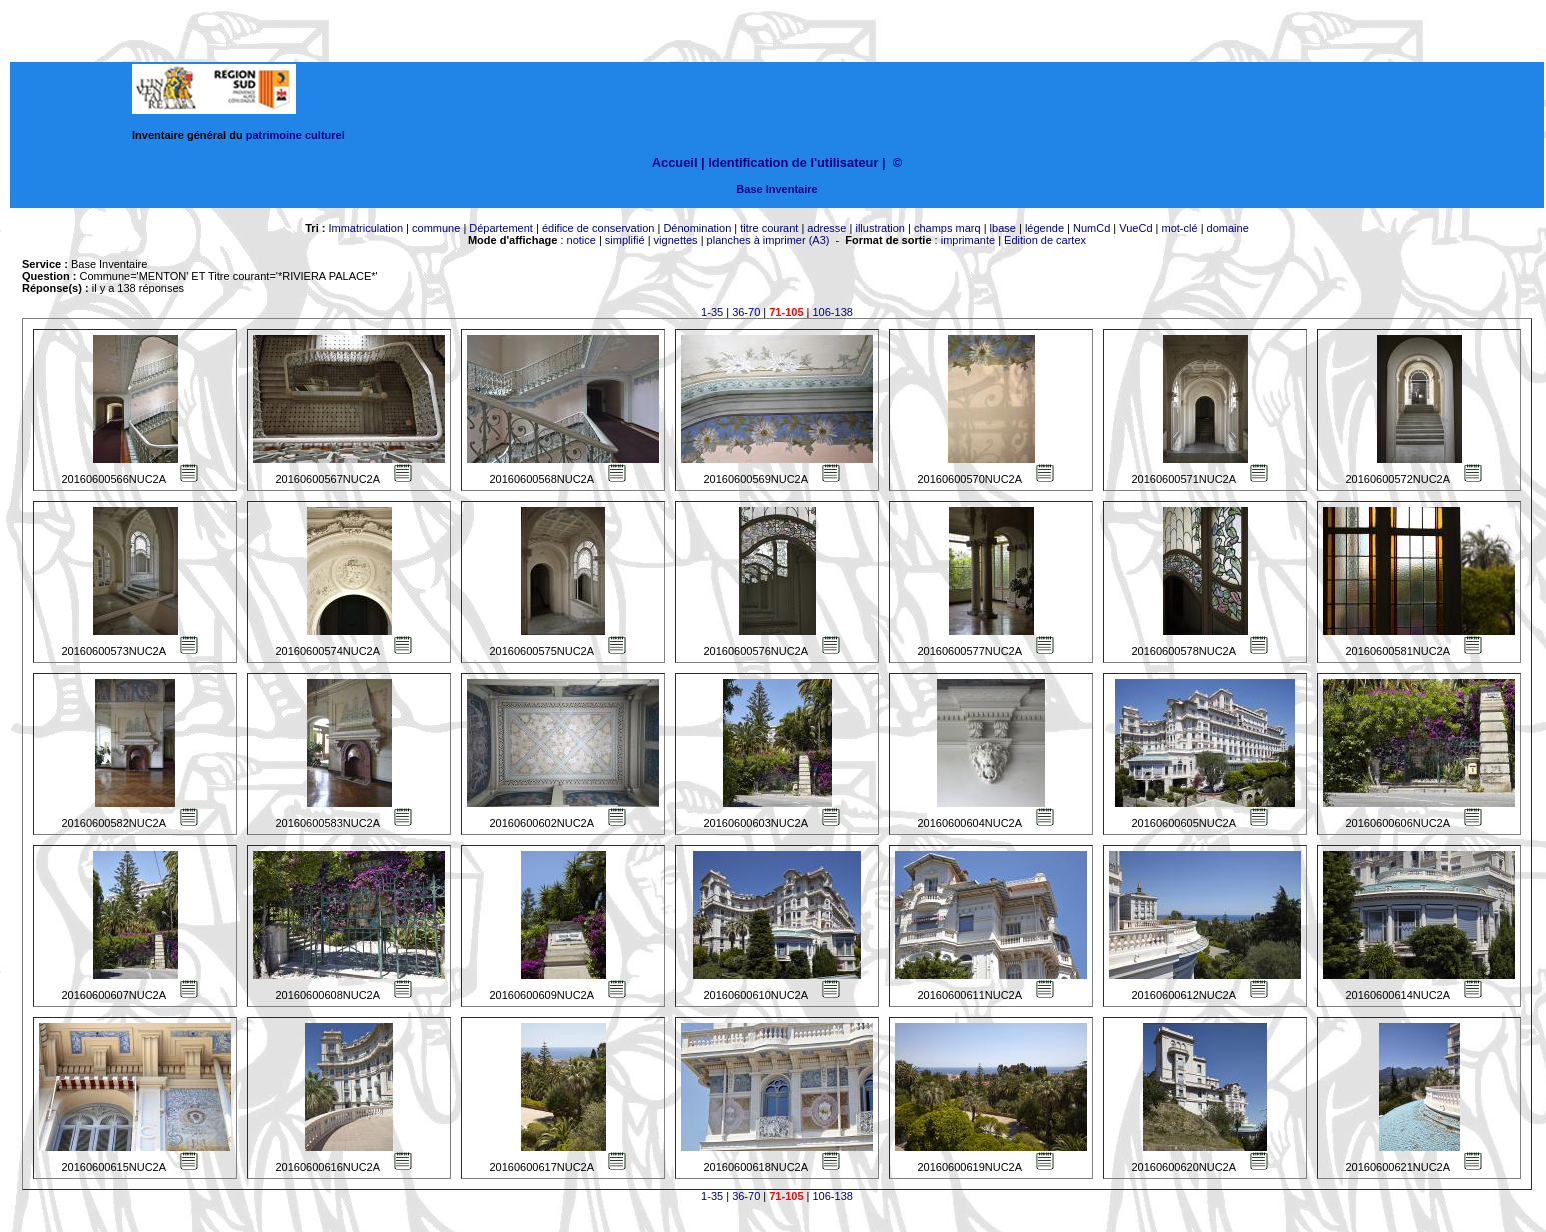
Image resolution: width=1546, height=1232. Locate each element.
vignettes (676, 240)
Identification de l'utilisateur (793, 162)
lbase (1003, 228)
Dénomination (697, 228)
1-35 (712, 312)
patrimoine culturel (295, 135)
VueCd (1135, 228)
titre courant (769, 228)
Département (501, 228)
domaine (1228, 228)
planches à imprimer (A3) (768, 240)
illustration (880, 228)
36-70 (746, 312)
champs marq (947, 228)
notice (581, 240)
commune (436, 228)
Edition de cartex (1045, 240)
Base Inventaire (776, 189)
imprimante (968, 240)
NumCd (1091, 228)
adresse (826, 228)
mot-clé (1180, 228)
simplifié (625, 240)
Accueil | (678, 162)
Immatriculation (365, 228)
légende (1044, 228)
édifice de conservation (598, 228)
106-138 (833, 312)
